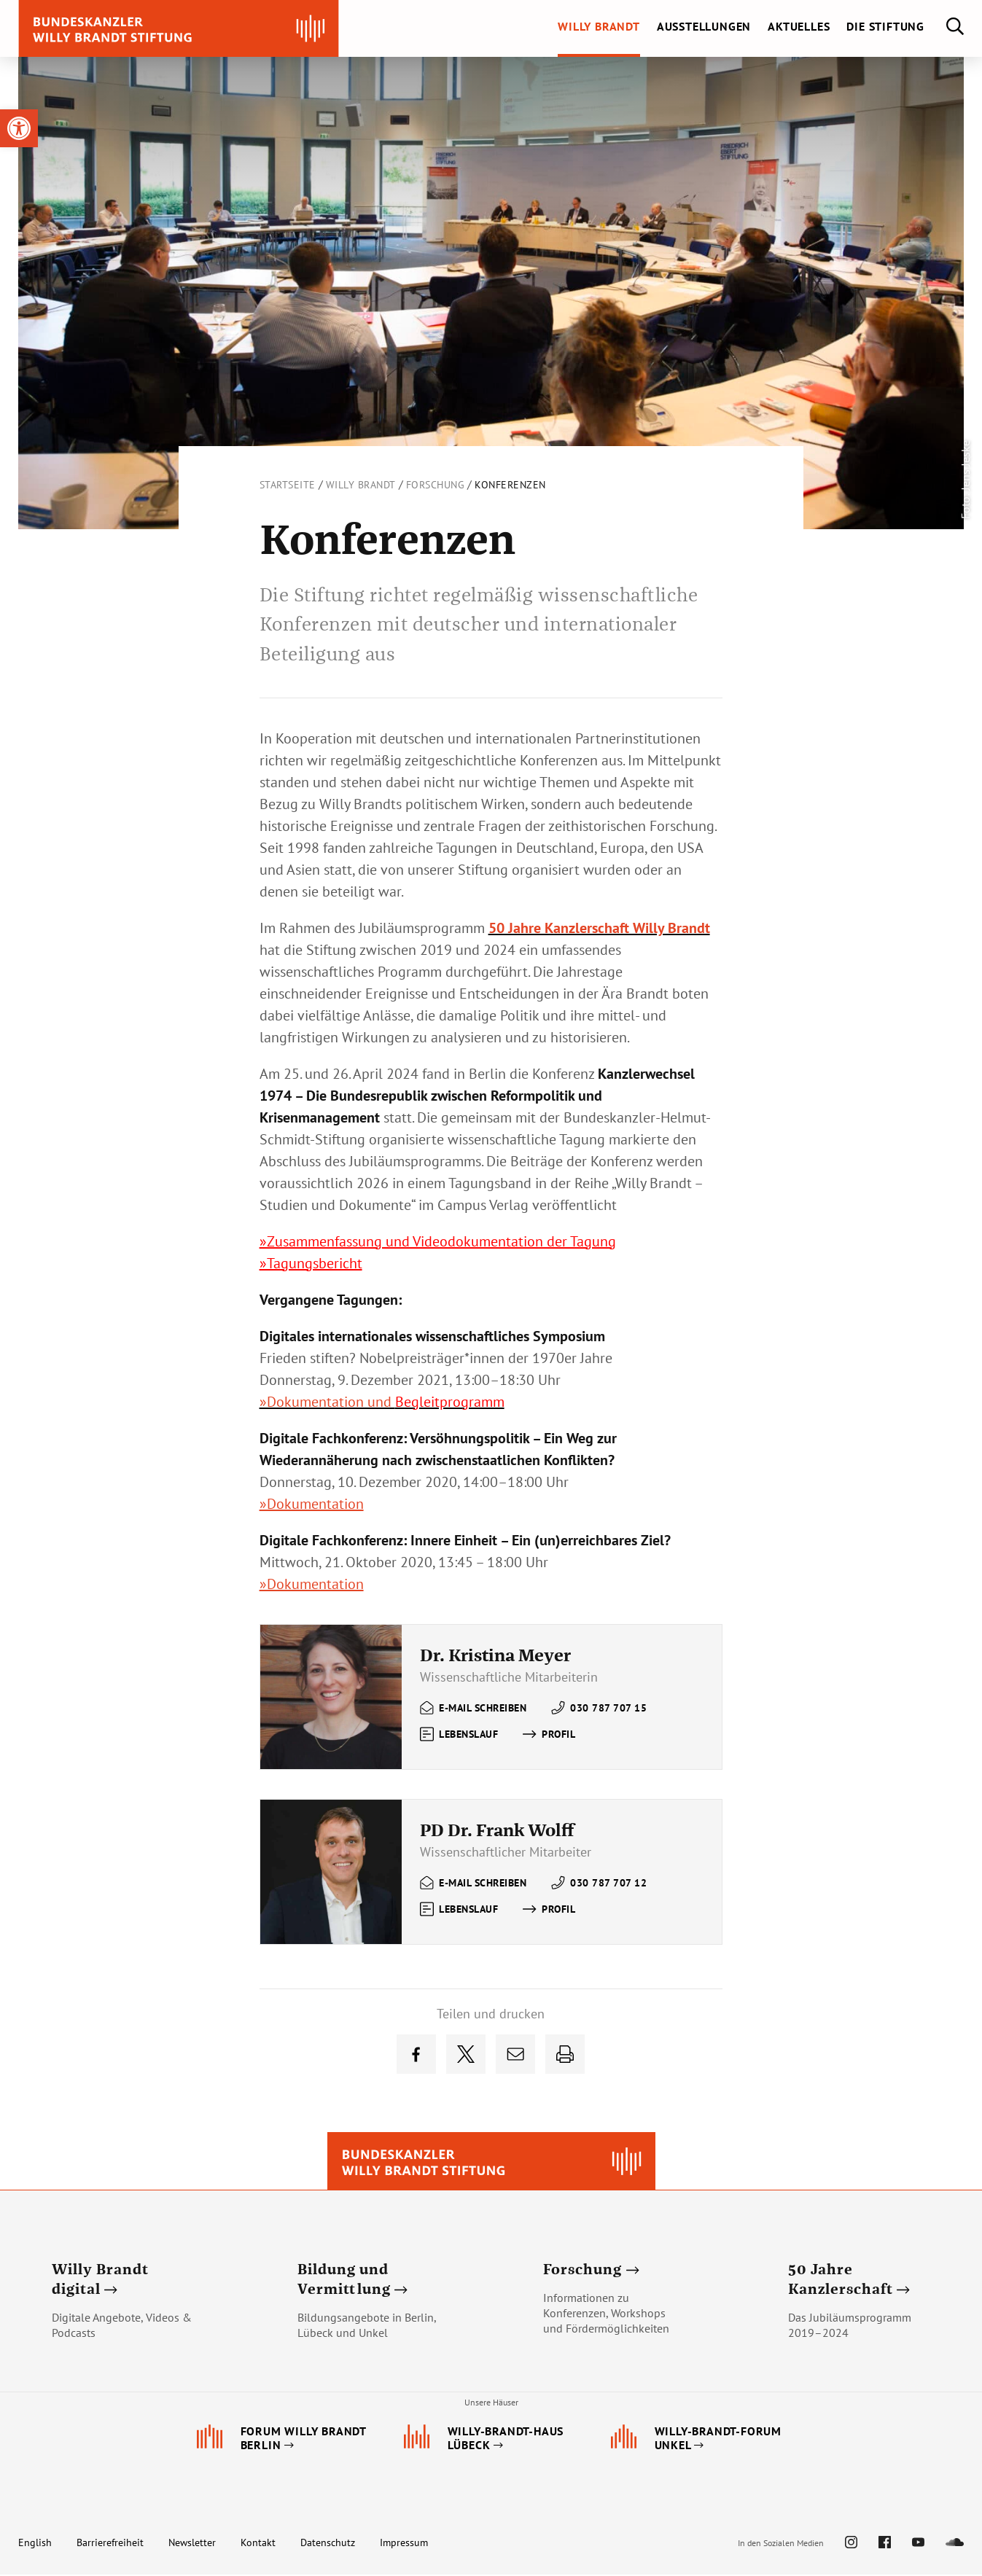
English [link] (35, 2543)
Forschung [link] (435, 484)
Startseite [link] (288, 484)
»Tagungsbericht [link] (311, 1263)
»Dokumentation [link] (312, 1503)
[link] (19, 128)
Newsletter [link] (192, 2543)
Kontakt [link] (258, 2543)
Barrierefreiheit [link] (110, 2543)
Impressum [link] (404, 2543)
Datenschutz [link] (327, 2543)
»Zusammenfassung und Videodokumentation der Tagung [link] (438, 1241)
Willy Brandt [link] (361, 484)
